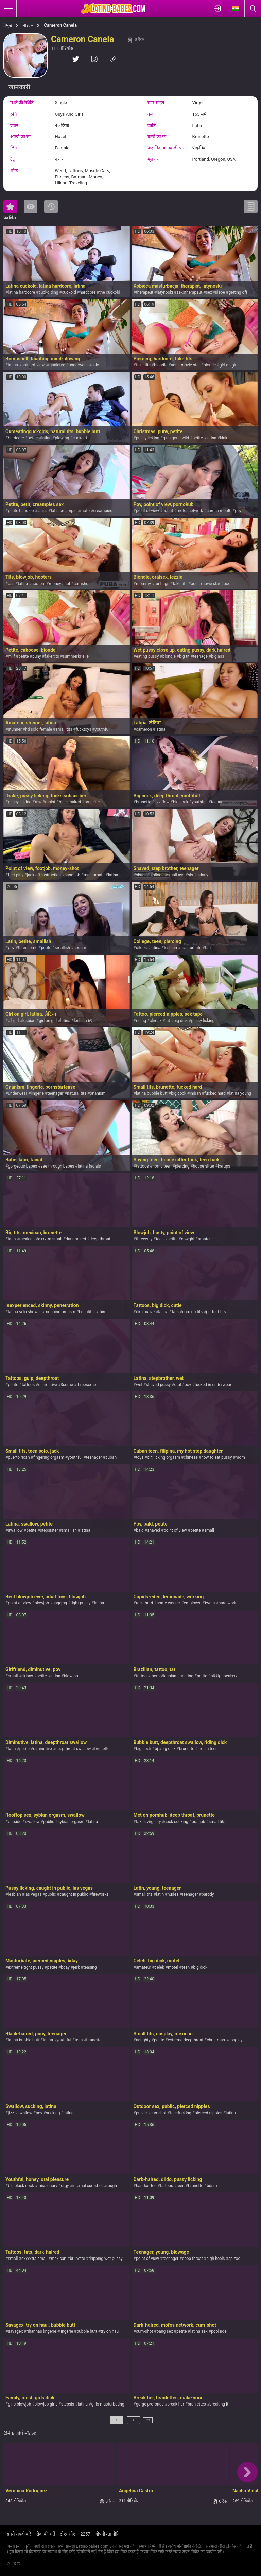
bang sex (165, 2331)
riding (141, 1020)
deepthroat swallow (73, 1748)
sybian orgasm (71, 1821)
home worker (168, 1603)
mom (240, 1457)
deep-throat (100, 1239)
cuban (111, 1457)
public (48, 1821)
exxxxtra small (34, 2258)
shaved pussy (158, 1384)
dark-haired (76, 1239)
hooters (39, 583)
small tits (63, 729)
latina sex (199, 2331)
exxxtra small (50, 1239)
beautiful (87, 1311)
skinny (202, 875)
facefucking (180, 2112)
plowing (62, 438)
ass (11, 583)
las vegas (32, 1894)
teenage (200, 656)
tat (167, 1020)
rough (111, 2185)
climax (155, 1020)
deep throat (192, 2258)
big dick (181, 1020)
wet (139, 1384)
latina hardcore (21, 292)
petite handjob (21, 510)
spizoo (234, 2258)
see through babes (57, 1166)
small (209, 1530)
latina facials (89, 1166)
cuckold (69, 292)
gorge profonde (150, 2404)
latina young (240, 1093)
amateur (205, 1239)
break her (175, 2404)
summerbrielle (76, 656)
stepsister (49, 1530)
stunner (14, 729)
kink (223, 438)
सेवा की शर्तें (45, 2534)
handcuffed (146, 2185)
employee (193, 1603)
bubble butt (86, 2331)
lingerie (37, 1093)
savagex (15, 2331)
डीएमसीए (67, 2534)
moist (50, 802)
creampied (102, 510)
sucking (53, 2112)
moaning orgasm (60, 1311)
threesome (27, 947)
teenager (219, 802)
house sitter (203, 1166)
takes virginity (148, 1821)
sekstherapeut (189, 292)
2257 (85, 2534)
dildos (141, 947)
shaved (153, 1530)
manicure (56, 365)
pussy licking (147, 438)
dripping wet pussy (105, 2258)
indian (195, 1093)
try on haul (110, 2331)
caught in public (73, 1894)
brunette (92, 802)
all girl (13, 1020)
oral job (198, 1821)
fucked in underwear (213, 1384)
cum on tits (192, 1311)
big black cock (21, 2185)
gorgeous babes (22, 1166)
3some (66, 1384)
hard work (228, 1603)
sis (190, 875)
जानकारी (19, 87)
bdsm (212, 2185)
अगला (148, 2422)
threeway (144, 1239)
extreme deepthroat (185, 2040)
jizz (11, 2112)
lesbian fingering (178, 1676)
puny (36, 656)
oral (177, 1384)
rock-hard (144, 1603)
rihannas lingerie (41, 2331)
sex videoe (215, 292)
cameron (144, 729)
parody (208, 1894)
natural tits (76, 1093)
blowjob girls (46, 2404)
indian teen (208, 1748)
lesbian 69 (83, 1020)
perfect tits (216, 1311)
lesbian (170, 947)
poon (228, 583)
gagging (59, 1603)
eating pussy (147, 656)
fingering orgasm (48, 1457)
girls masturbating (107, 2404)
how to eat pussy (216, 1457)
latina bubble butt (152, 1093)
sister (141, 875)
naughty (143, 2040)
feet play (15, 875)
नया (51, 206)
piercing (182, 1166)
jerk (76, 1967)
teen (160, 1239)
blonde (210, 365)
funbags (161, 583)
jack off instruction (44, 875)
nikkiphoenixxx (224, 1676)
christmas (216, 2040)
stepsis (67, 2404)
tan (208, 947)
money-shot (59, 583)
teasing (90, 1967)
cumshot (82, 583)
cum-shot (144, 2331)
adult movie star (185, 365)
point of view (33, 365)
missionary (47, 2185)
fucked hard (215, 1093)
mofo (85, 510)
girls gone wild (176, 438)
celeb (159, 1967)
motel (173, 1967)
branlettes (197, 2404)
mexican (27, 1239)
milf (11, 656)
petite (33, 438)
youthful (75, 1457)
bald (140, 1530)
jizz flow (162, 802)
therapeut (144, 292)
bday (65, 1967)
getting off (237, 292)
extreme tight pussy (26, 1967)
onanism (97, 1093)
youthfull (102, 729)
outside (14, 1821)
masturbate (94, 875)
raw (38, 802)
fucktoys (83, 729)
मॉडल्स (28, 25)
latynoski (165, 292)
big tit (184, 656)
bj (156, 1748)
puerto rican (19, 1457)
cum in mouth (219, 510)
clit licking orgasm (163, 1457)
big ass (217, 656)
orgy (65, 2185)
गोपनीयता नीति (107, 2534)
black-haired (70, 802)
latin (12, 1239)
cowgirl (187, 1239)
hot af (167, 510)
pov (238, 510)
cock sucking (176, 1821)
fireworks (100, 1894)
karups (224, 1166)
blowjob (42, 1603)
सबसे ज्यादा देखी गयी (31, 206)
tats (175, 1311)
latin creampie (64, 510)
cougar (79, 947)
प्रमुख (7, 25)
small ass (176, 875)
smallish (62, 947)
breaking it (218, 2404)
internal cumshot (87, 2185)
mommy (143, 583)
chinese (190, 1457)
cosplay (235, 2040)
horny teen (161, 1166)
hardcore (87, 292)
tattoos (142, 1166)
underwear (78, 365)
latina (13, 365)
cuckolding (48, 292)
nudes (173, 1894)
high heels (215, 2258)
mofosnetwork (190, 510)
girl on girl (229, 365)
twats (210, 1603)
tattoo (141, 1676)
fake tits (143, 365)
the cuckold (109, 292)
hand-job (72, 875)
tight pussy (81, 1603)
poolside (219, 2331)
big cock (180, 802)
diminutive (145, 1311)
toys (139, 1457)
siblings (156, 875)
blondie (160, 365)
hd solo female (38, 729)
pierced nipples (208, 2112)
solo (95, 365)
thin (101, 1311)
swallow (15, 1530)
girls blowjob (19, 2404)
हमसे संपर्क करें (19, 2534)
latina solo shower (24, 1311)
